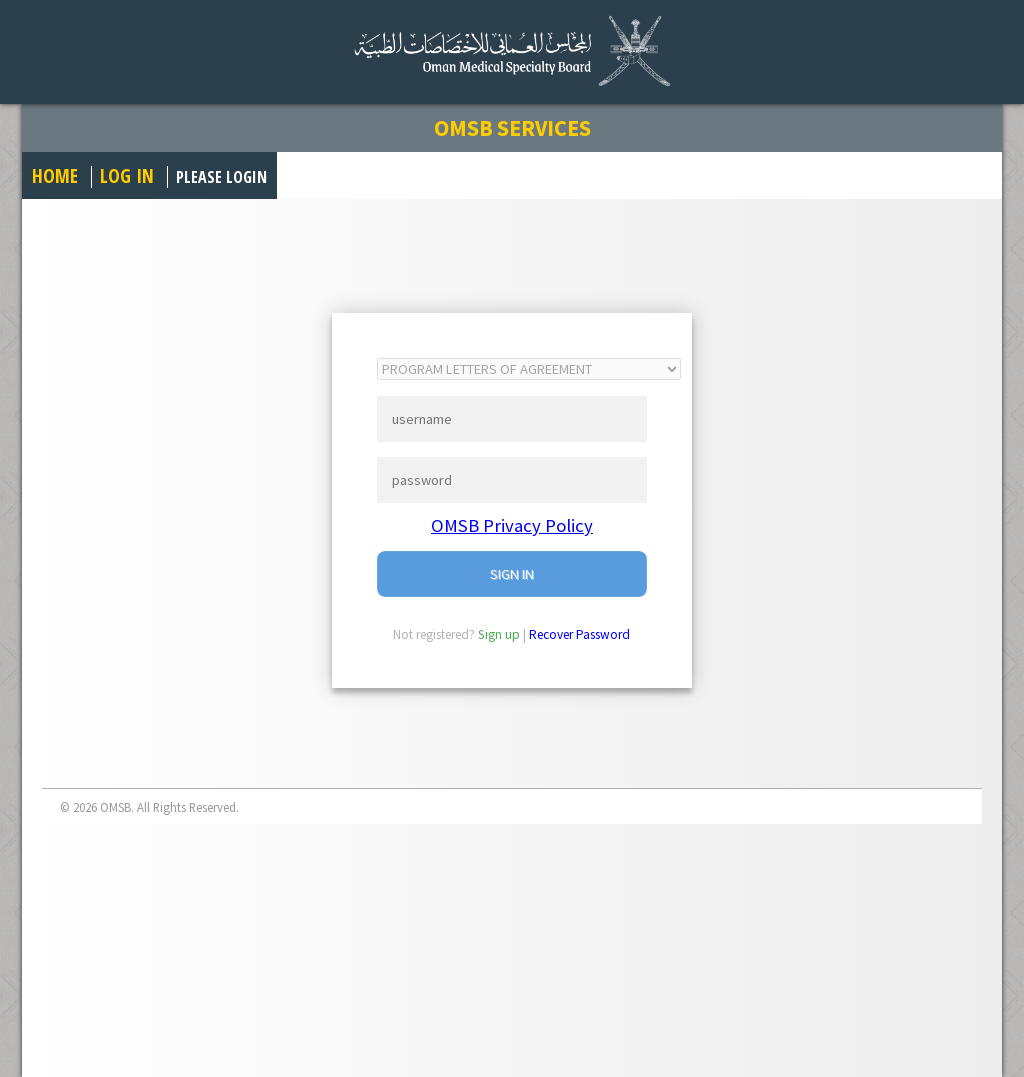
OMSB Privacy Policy (512, 525)
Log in (127, 175)
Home (55, 175)
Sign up (499, 634)
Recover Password (579, 634)
